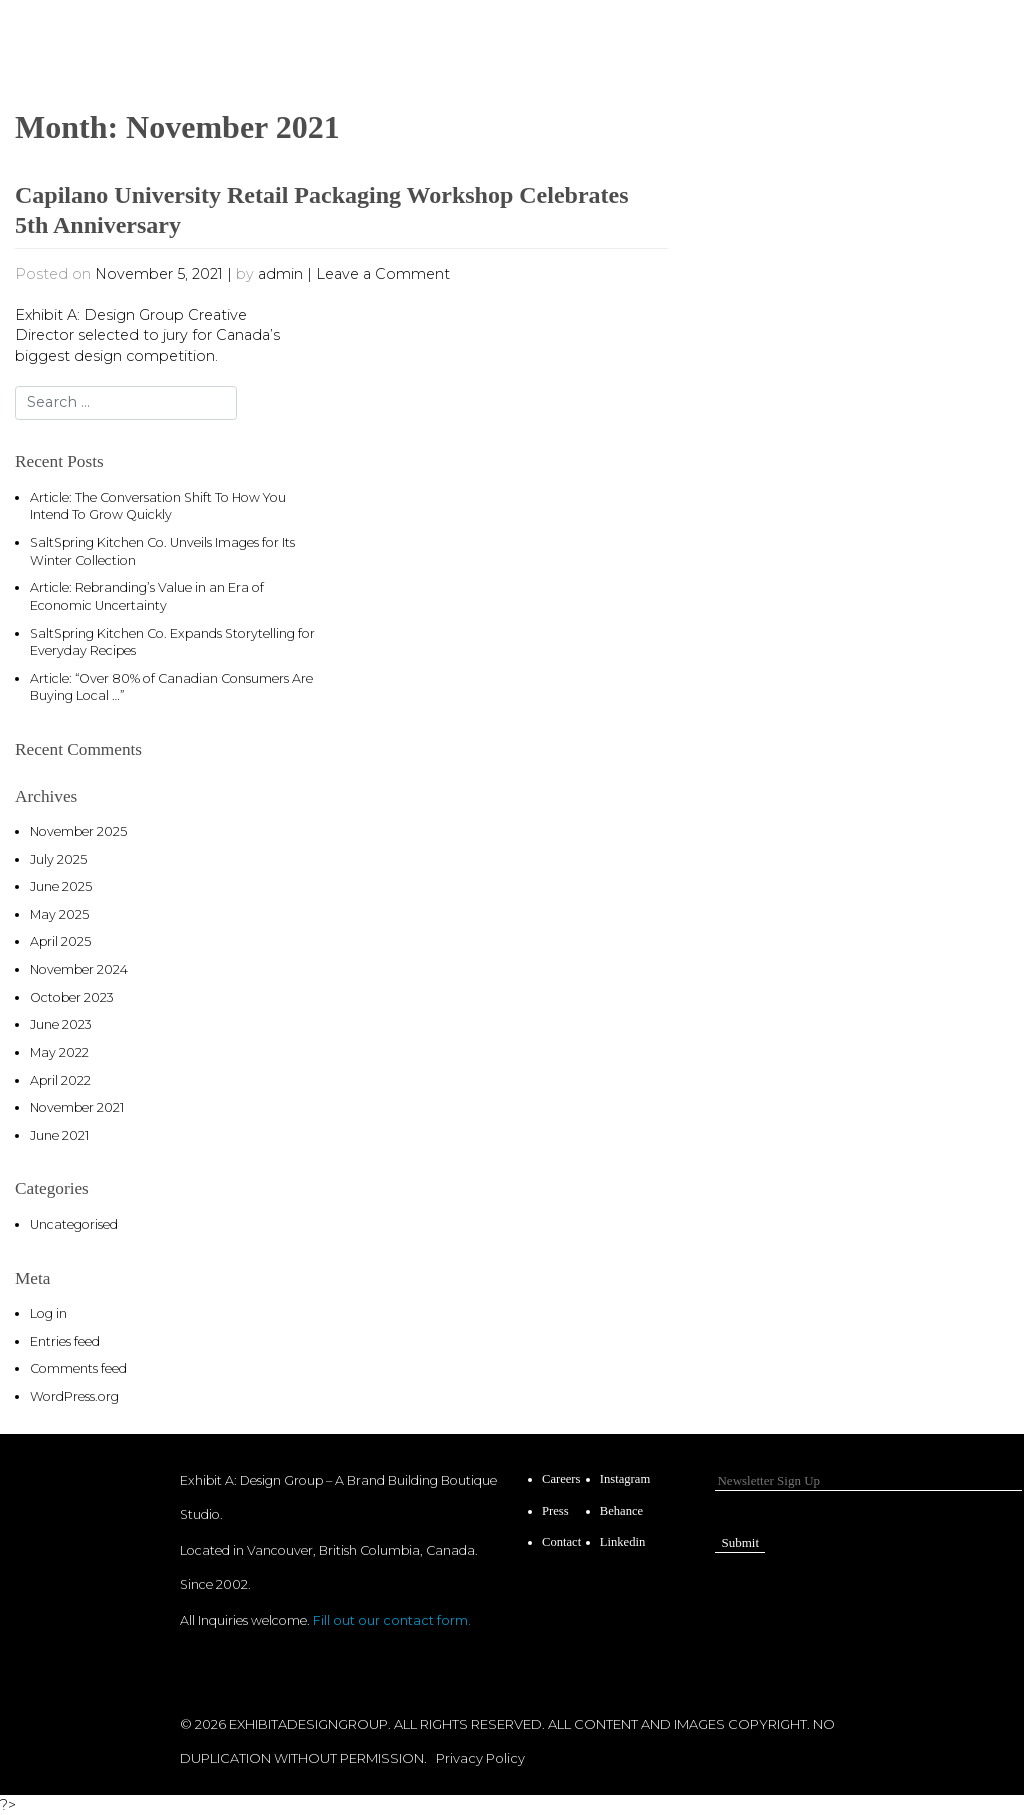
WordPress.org (74, 1396)
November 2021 (77, 1107)
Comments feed (78, 1368)
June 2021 (59, 1135)
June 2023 (61, 1024)
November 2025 (78, 831)
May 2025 (59, 914)
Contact (561, 1542)
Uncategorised (74, 1224)
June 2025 (61, 886)
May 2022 (59, 1052)
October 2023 (72, 997)
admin (280, 274)
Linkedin (622, 1542)
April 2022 (60, 1080)
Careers (561, 1479)
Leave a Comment (383, 274)
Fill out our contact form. (392, 1620)
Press (555, 1511)
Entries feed (65, 1341)
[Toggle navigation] (923, 35)
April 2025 (60, 941)
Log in (48, 1313)
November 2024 (79, 969)
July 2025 (58, 859)
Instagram (625, 1479)
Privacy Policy (480, 1758)
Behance (621, 1511)
